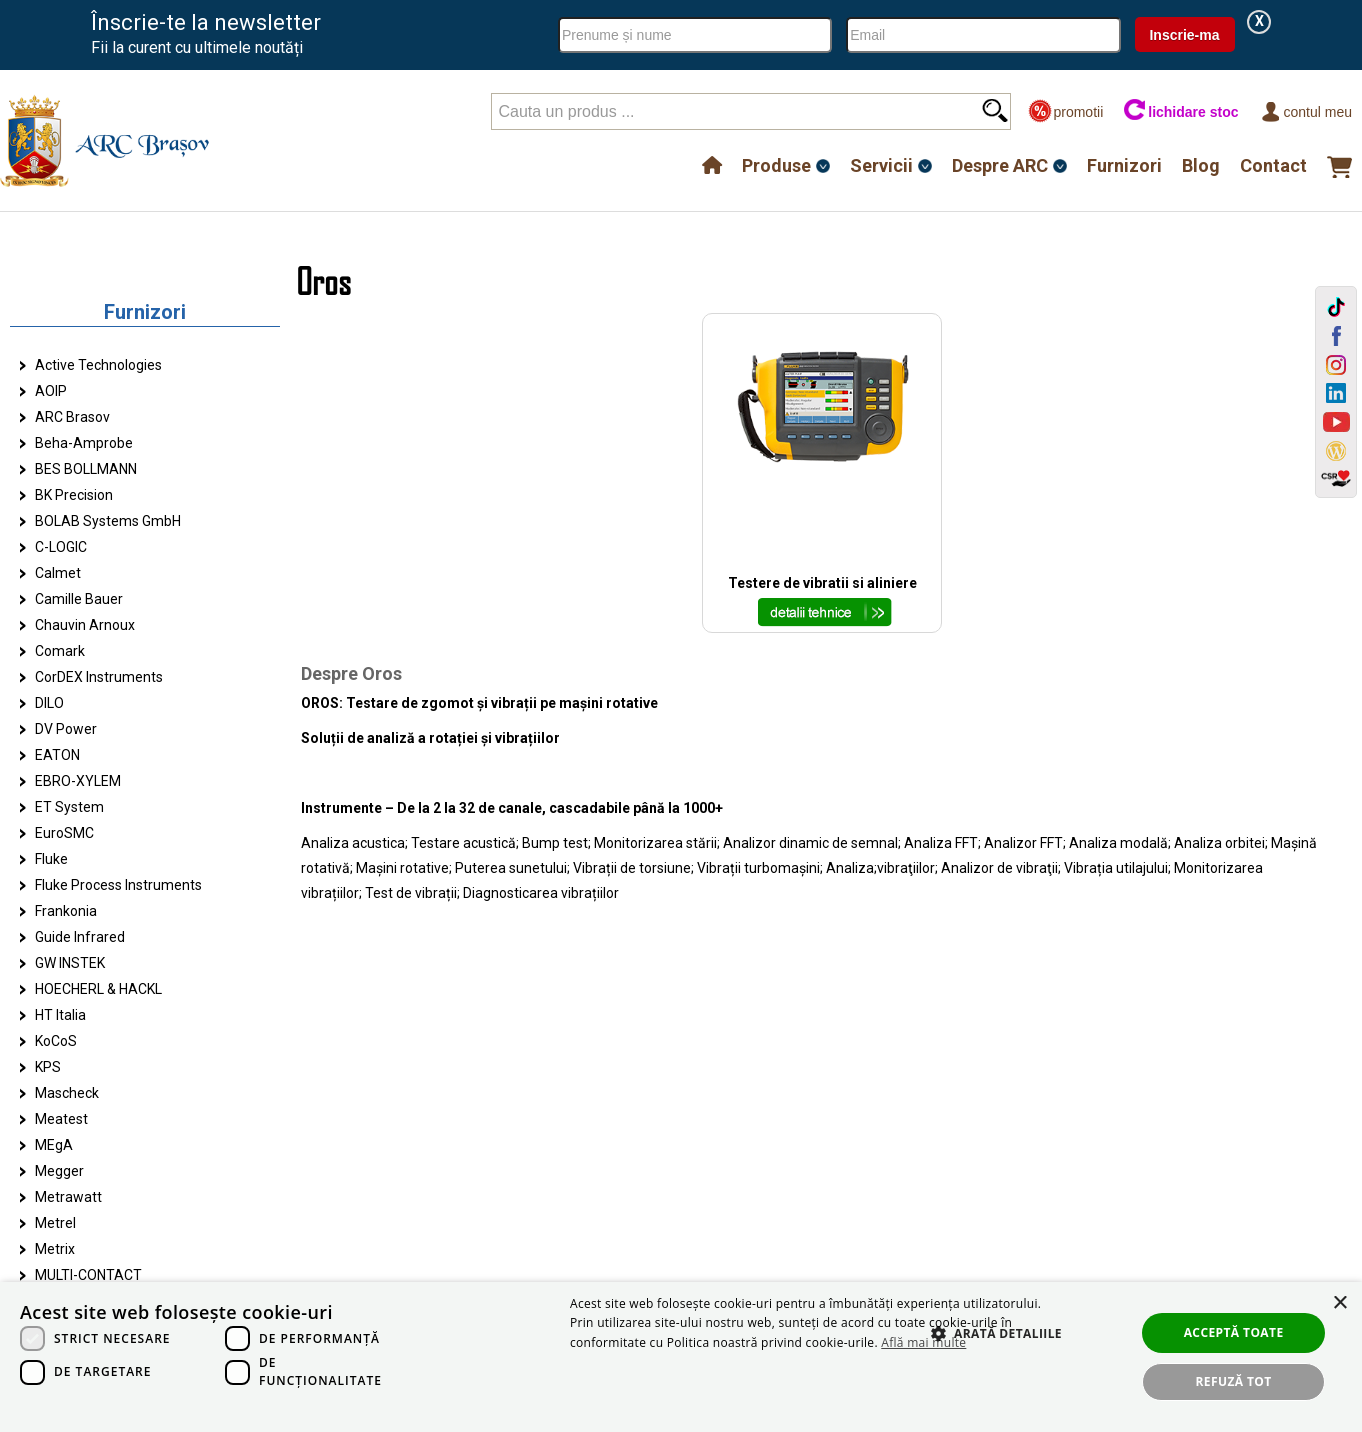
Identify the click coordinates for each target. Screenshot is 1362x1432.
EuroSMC (64, 833)
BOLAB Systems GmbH (108, 521)
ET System (69, 807)
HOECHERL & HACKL (98, 989)
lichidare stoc (1180, 111)
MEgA (54, 1145)
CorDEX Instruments (99, 677)
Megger (59, 1171)
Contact (1273, 165)
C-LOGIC (61, 547)
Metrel (55, 1223)
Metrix (55, 1249)
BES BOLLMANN (86, 469)
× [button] (1339, 1303)
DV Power (66, 729)
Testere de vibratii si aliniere (822, 583)
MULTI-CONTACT (88, 1275)
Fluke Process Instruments (118, 885)
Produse (776, 165)
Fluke (51, 859)
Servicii (881, 165)
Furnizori (1124, 165)
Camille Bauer (79, 599)
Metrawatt (68, 1197)
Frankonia (66, 911)
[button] (987, 1355)
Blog (1201, 165)
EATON (57, 755)
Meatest (61, 1119)
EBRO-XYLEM (78, 781)
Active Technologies (98, 365)
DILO (49, 703)
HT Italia (60, 1015)
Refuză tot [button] (1234, 1381)
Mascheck (67, 1093)
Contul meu (1305, 111)
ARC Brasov (72, 417)
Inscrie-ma (1184, 35)
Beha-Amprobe (84, 443)
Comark (60, 651)
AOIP (51, 391)
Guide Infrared (80, 937)
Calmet (58, 573)
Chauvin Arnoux (85, 625)
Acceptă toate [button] (1234, 1332)
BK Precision (74, 495)
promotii (1065, 111)
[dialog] (681, 1357)
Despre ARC (1000, 165)
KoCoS (56, 1041)
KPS (48, 1067)
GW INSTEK (70, 963)
